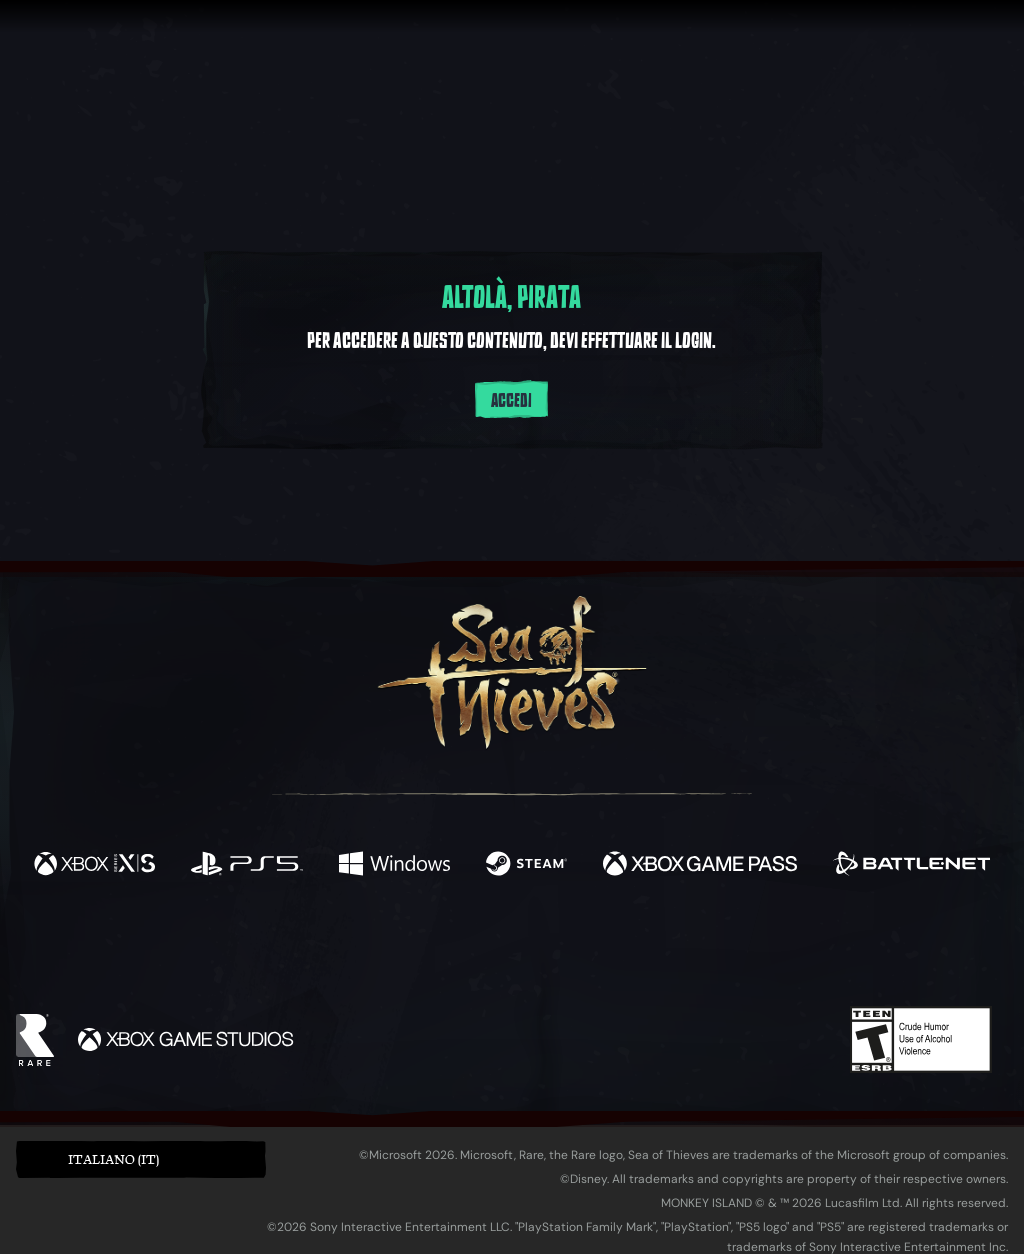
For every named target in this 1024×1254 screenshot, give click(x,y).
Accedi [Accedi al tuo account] (511, 401)
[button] (141, 1159)
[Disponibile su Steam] (526, 866)
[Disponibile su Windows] (394, 866)
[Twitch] (422, 950)
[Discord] (593, 953)
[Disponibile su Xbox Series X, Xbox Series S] (94, 866)
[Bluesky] (705, 952)
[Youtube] (507, 949)
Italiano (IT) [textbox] (113, 1159)
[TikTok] (649, 950)
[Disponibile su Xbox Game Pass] (700, 866)
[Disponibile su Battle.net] (911, 866)
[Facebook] (312, 947)
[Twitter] (363, 948)
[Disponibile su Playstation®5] (247, 866)
